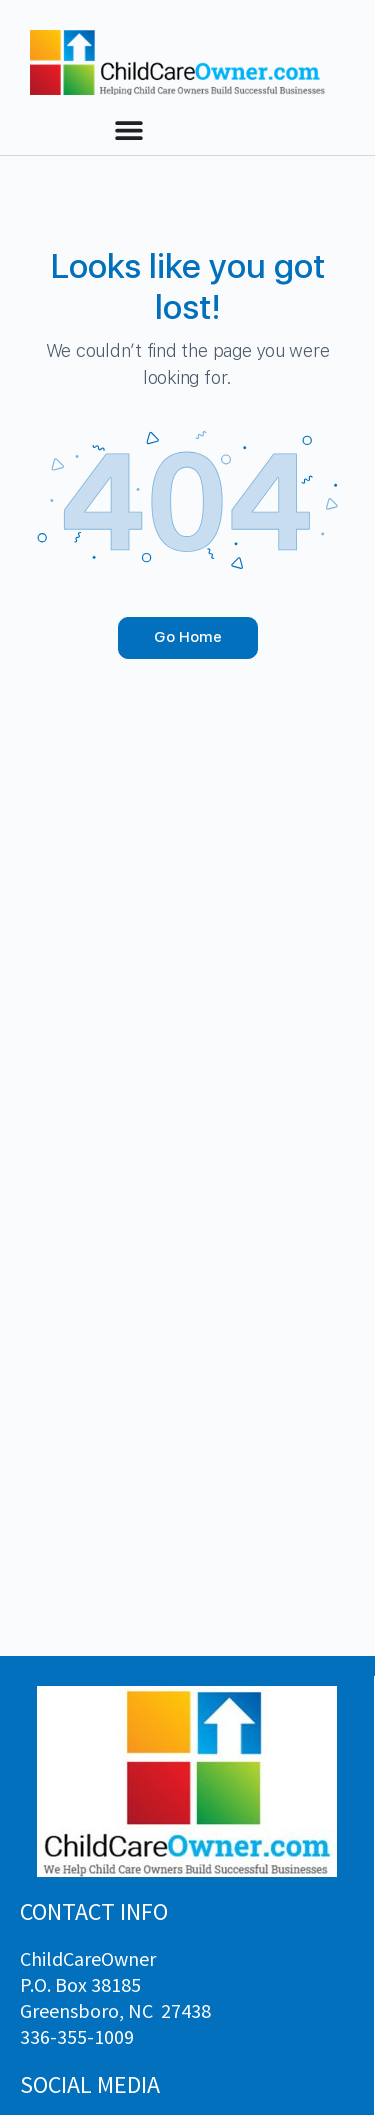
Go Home (188, 637)
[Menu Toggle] (129, 130)
